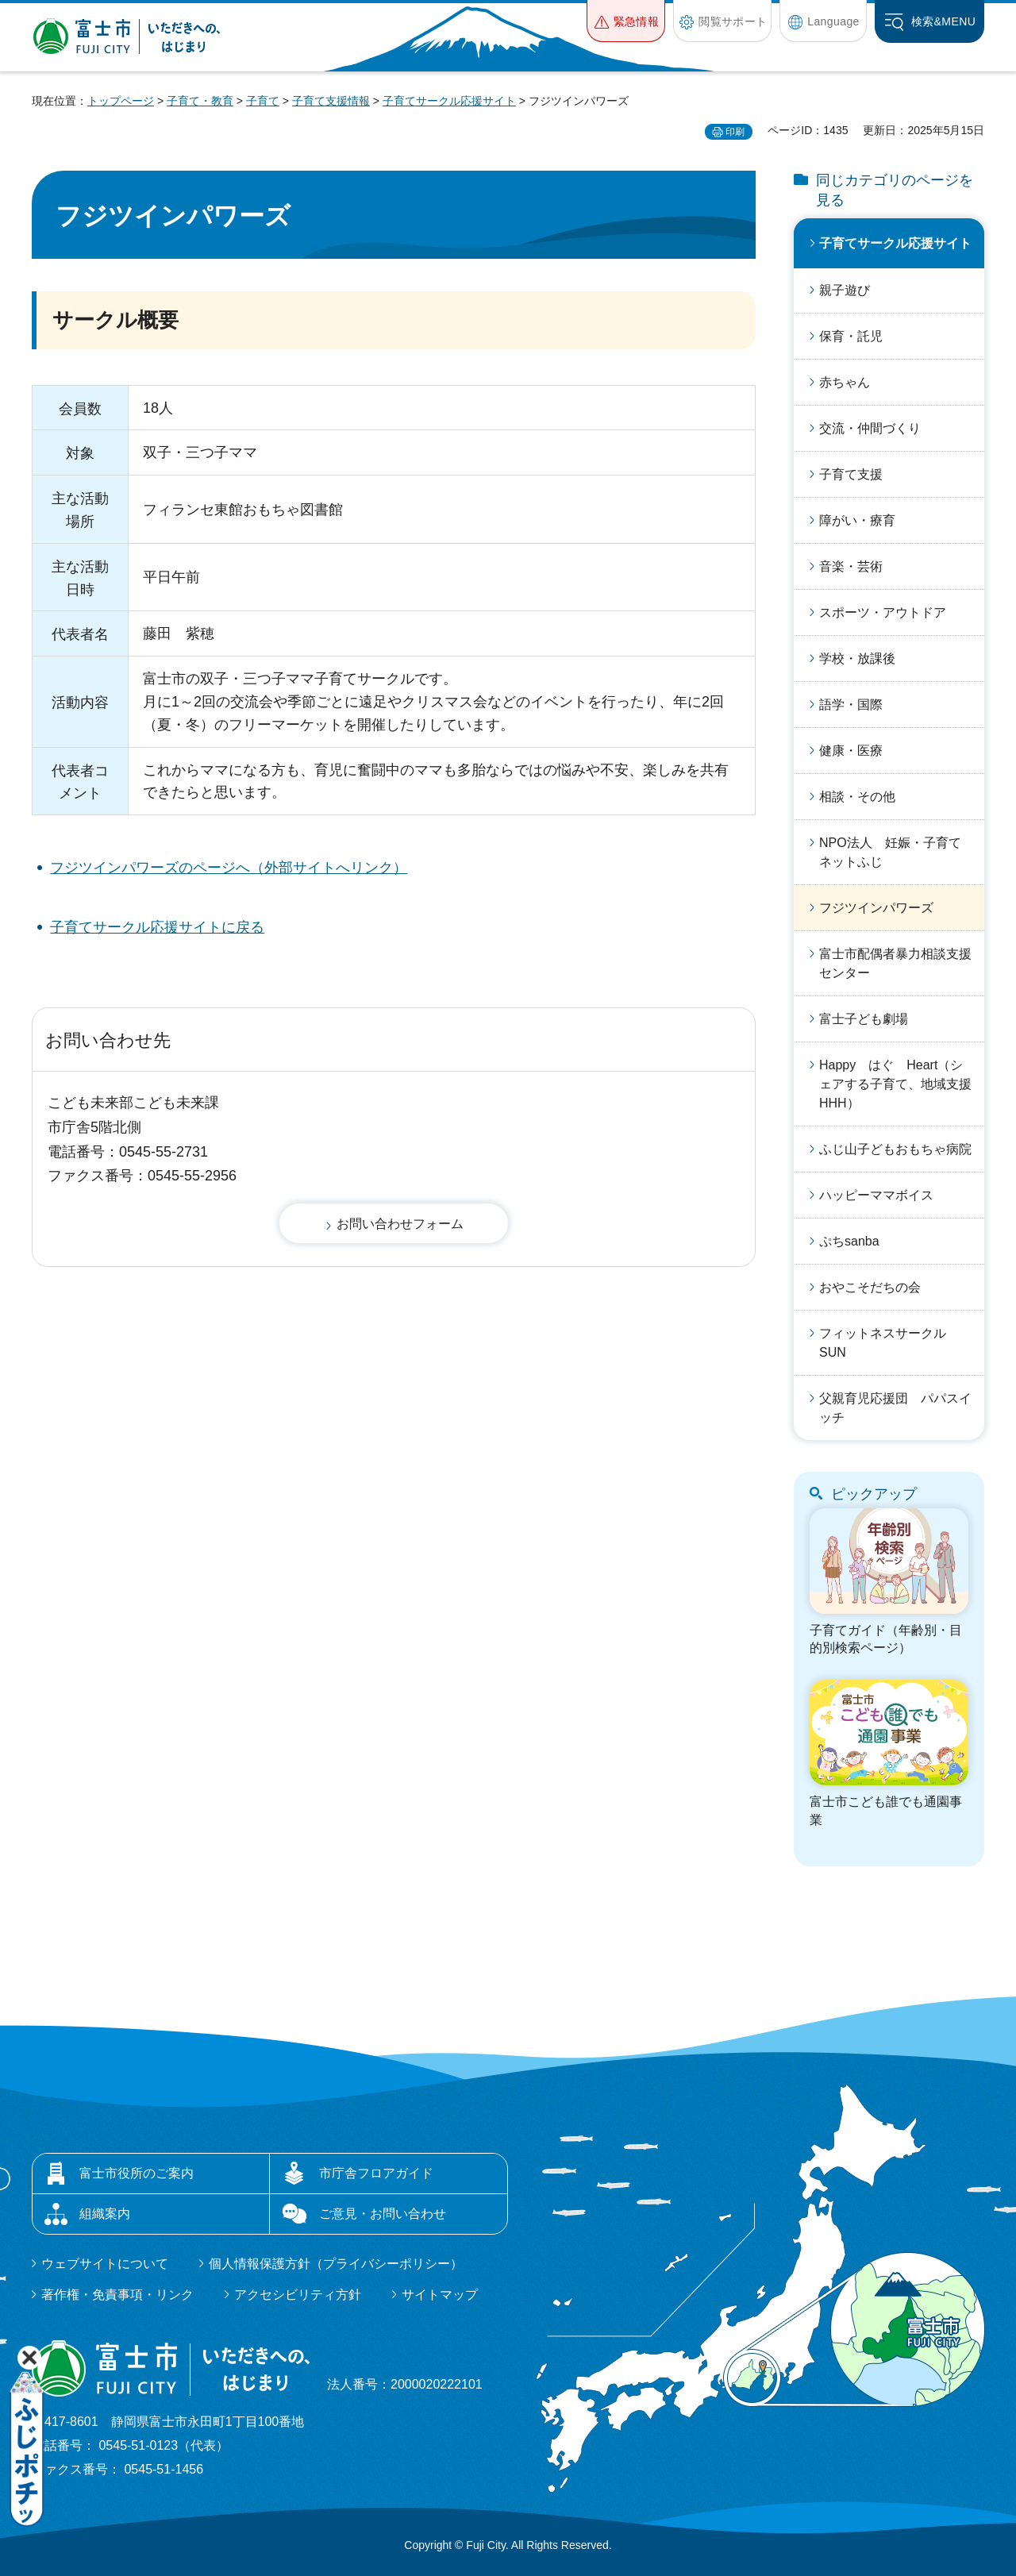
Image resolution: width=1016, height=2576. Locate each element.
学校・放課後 (857, 658)
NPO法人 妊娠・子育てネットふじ (890, 852)
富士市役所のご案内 (136, 2173)
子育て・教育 (200, 100)
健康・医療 (851, 750)
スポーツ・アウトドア (882, 612)
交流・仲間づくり (870, 428)
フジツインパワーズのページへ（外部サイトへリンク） (228, 868)
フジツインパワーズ (876, 907)
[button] (626, 21)
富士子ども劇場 (863, 1019)
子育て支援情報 (331, 100)
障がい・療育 (857, 520)
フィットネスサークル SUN (889, 1343)
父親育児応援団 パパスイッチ (895, 1408)
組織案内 (104, 2213)
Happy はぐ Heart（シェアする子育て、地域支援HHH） (895, 1084)
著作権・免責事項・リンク (117, 2294)
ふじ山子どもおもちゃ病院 (895, 1149)
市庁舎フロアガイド (376, 2173)
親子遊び (844, 290)
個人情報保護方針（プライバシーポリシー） (336, 2263)
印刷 (735, 131)
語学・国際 (851, 704)
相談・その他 (857, 796)
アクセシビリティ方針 (297, 2294)
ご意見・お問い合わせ (382, 2213)
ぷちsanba (849, 1241)
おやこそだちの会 (870, 1287)
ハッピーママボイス (876, 1195)
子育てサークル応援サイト (449, 100)
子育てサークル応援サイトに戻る (157, 927)
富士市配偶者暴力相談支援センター (895, 963)
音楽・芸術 (851, 566)
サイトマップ (440, 2294)
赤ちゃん (844, 382)
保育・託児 (851, 336)
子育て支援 (851, 474)
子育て (262, 100)
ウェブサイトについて (104, 2263)
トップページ (120, 100)
